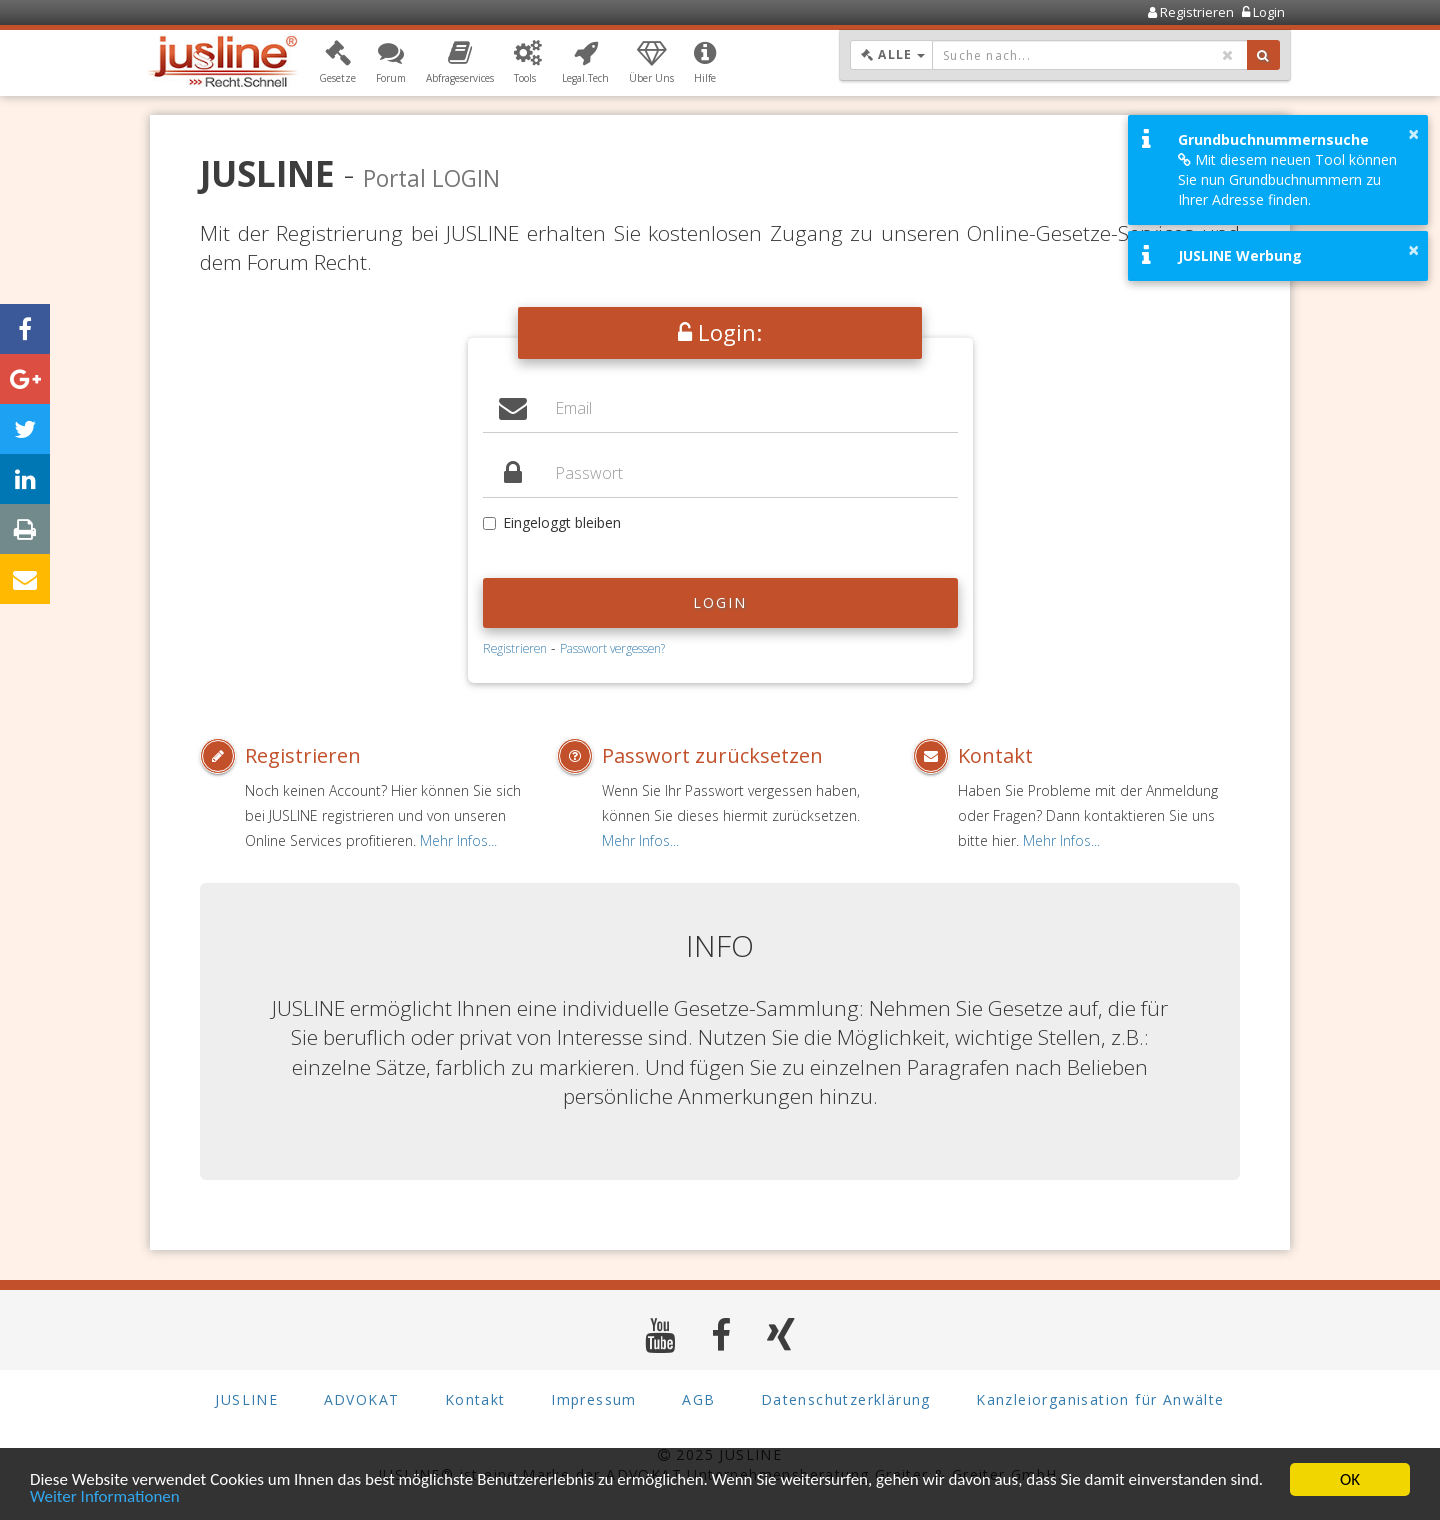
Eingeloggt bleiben (552, 522)
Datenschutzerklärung (846, 1399)
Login (720, 602)
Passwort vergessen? (612, 648)
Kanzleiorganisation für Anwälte (1100, 1399)
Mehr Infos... (458, 840)
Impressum (594, 1399)
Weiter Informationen (105, 1497)
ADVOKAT (362, 1399)
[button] (337, 63)
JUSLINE (246, 1399)
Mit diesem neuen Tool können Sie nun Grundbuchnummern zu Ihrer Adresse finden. (1287, 179)
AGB (698, 1399)
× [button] (1413, 134)
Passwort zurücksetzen (712, 755)
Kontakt (995, 755)
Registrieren (515, 648)
